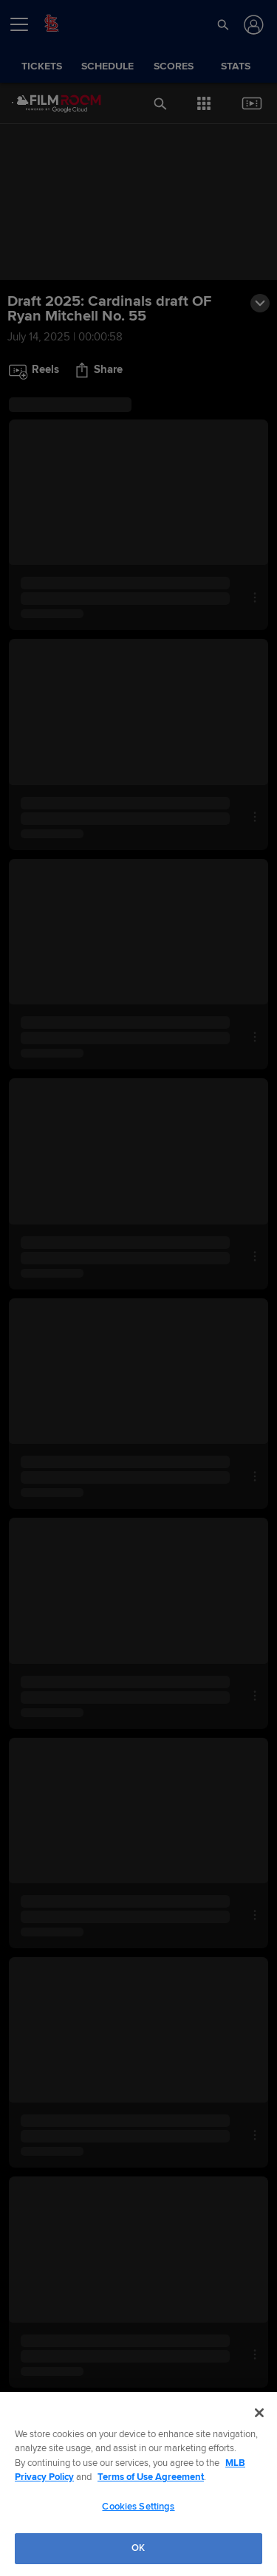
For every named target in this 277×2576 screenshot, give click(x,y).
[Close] (259, 2413)
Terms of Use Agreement (151, 2477)
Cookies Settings (138, 2506)
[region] (138, 2484)
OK (138, 2548)
